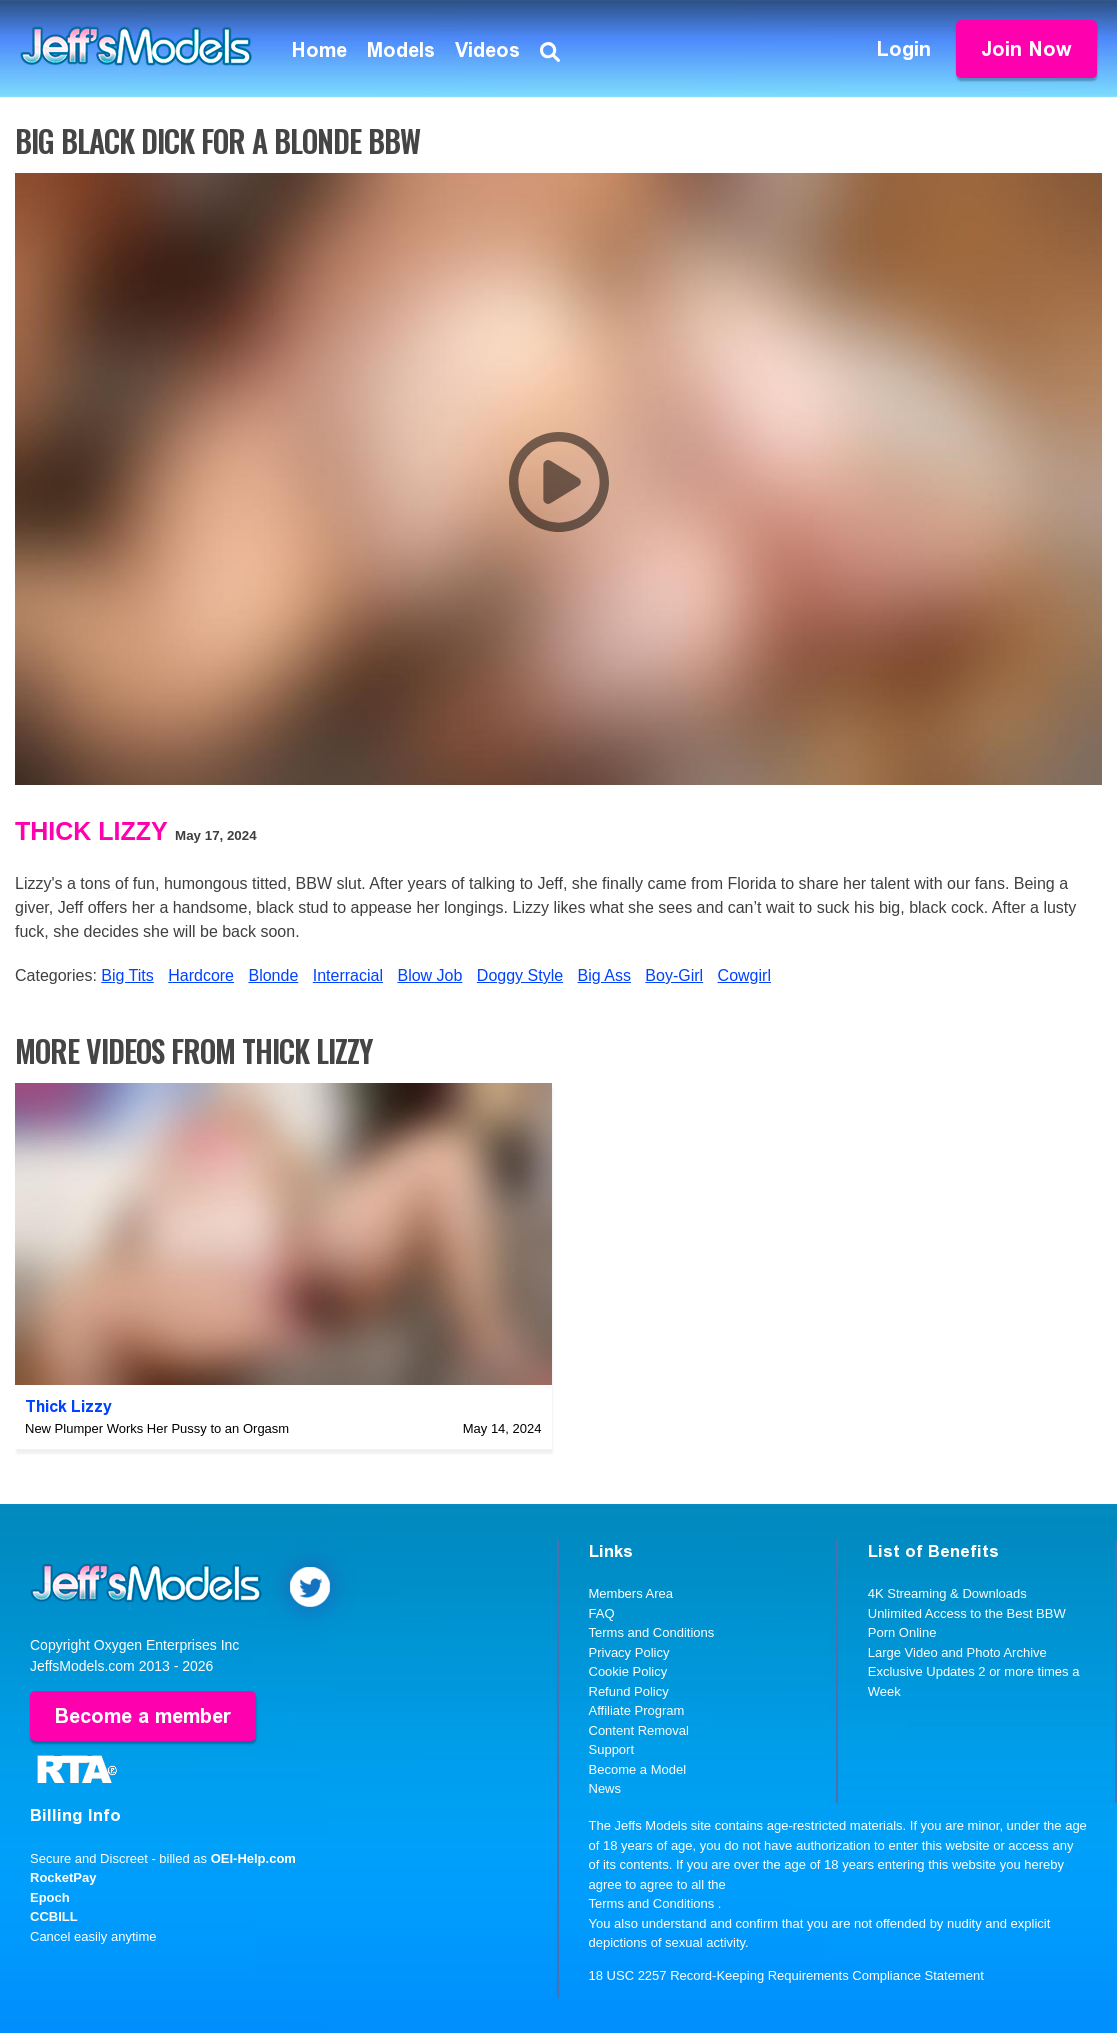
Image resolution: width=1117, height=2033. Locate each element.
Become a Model (638, 1769)
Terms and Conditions (652, 1632)
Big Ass (604, 975)
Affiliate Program (637, 1710)
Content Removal (639, 1730)
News (605, 1788)
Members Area (631, 1593)
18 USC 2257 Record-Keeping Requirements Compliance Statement (786, 1975)
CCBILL (54, 1916)
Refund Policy (629, 1691)
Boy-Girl (674, 975)
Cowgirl (744, 975)
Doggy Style (520, 975)
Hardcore (201, 975)
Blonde (273, 975)
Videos (487, 50)
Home (319, 50)
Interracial (348, 975)
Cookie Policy (628, 1671)
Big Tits (127, 975)
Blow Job (429, 975)
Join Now (1026, 49)
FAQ (602, 1613)
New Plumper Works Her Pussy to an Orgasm (157, 1428)
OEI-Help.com (253, 1858)
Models (401, 50)
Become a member (143, 1716)
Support (612, 1749)
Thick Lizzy (91, 831)
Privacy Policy (629, 1652)
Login (904, 49)
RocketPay (63, 1877)
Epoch (50, 1897)
